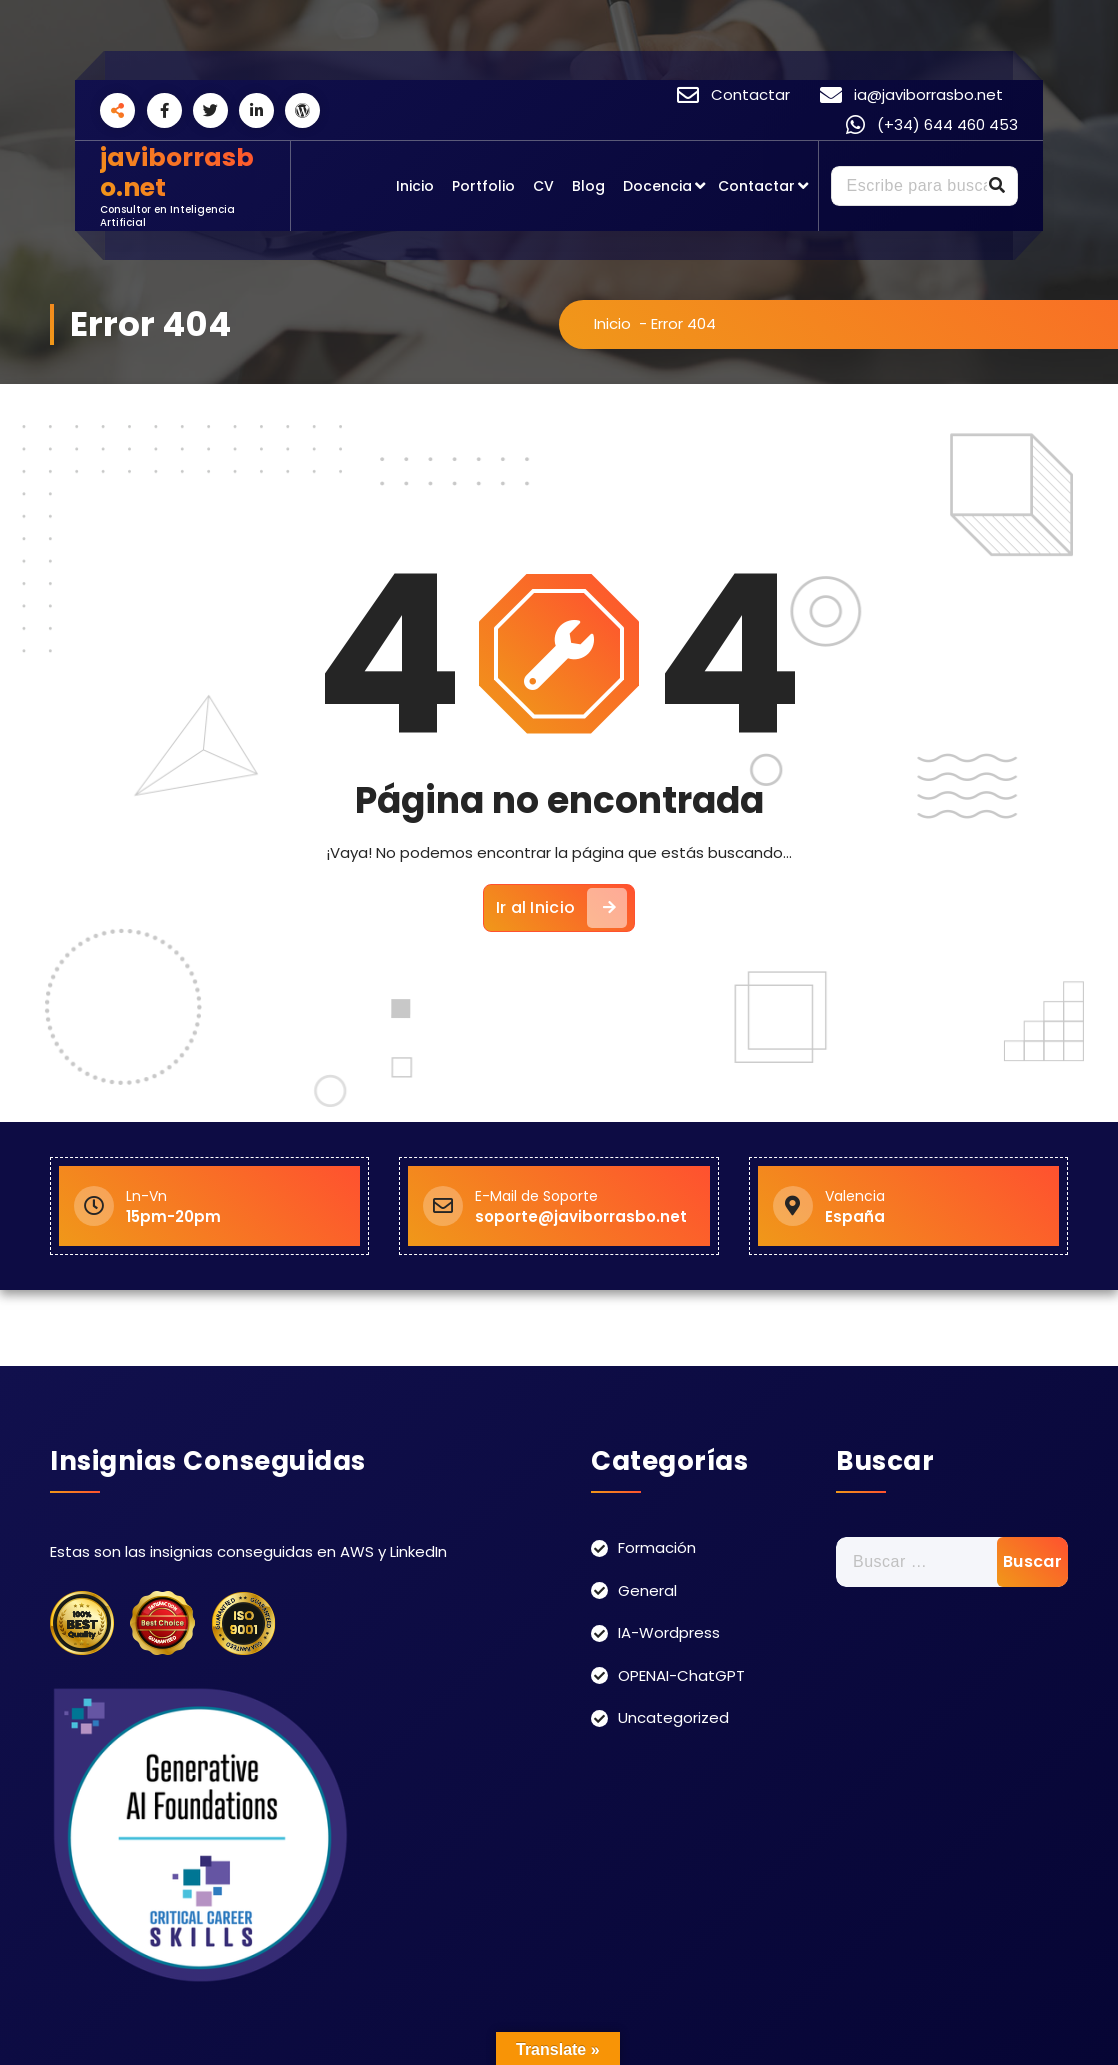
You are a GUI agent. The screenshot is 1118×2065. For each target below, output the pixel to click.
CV (543, 186)
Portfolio (483, 186)
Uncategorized (673, 1717)
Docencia (657, 186)
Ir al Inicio (562, 908)
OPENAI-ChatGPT (681, 1675)
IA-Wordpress (669, 1632)
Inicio (415, 186)
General (647, 1590)
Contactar (756, 186)
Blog (588, 186)
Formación (657, 1547)
